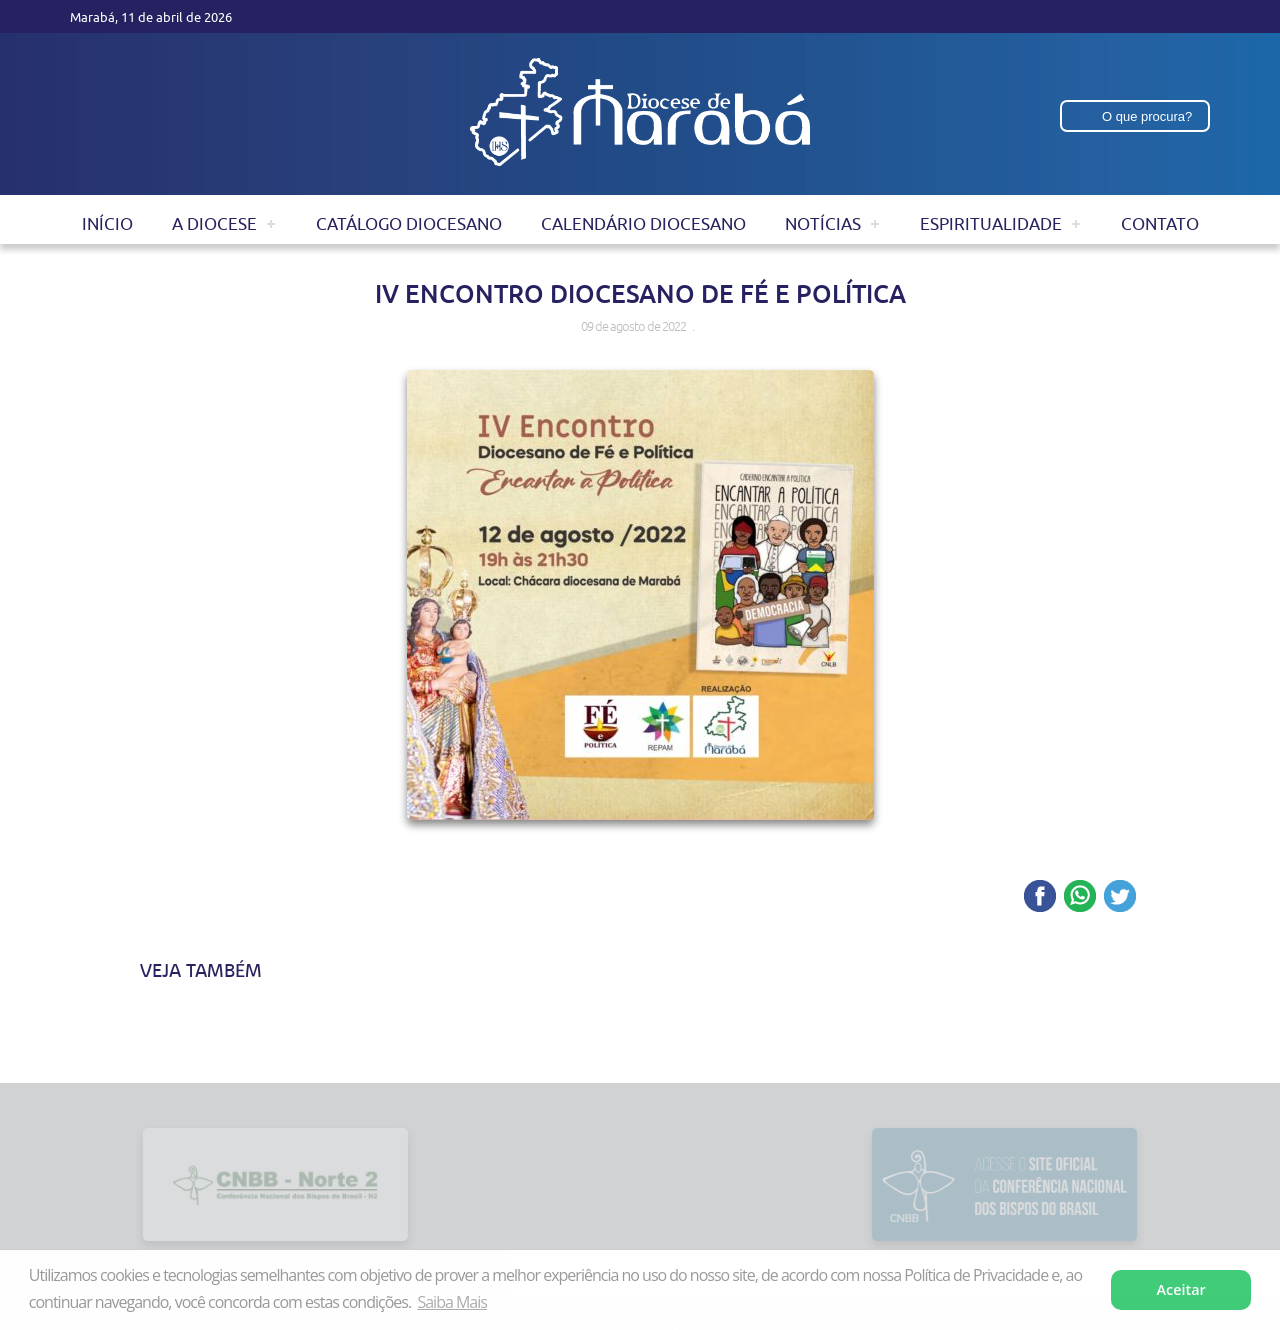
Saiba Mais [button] (451, 1302)
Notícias (823, 224)
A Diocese (214, 224)
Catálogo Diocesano (409, 224)
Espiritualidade (991, 224)
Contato (1160, 224)
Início (107, 224)
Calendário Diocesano (643, 224)
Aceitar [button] (1181, 1289)
